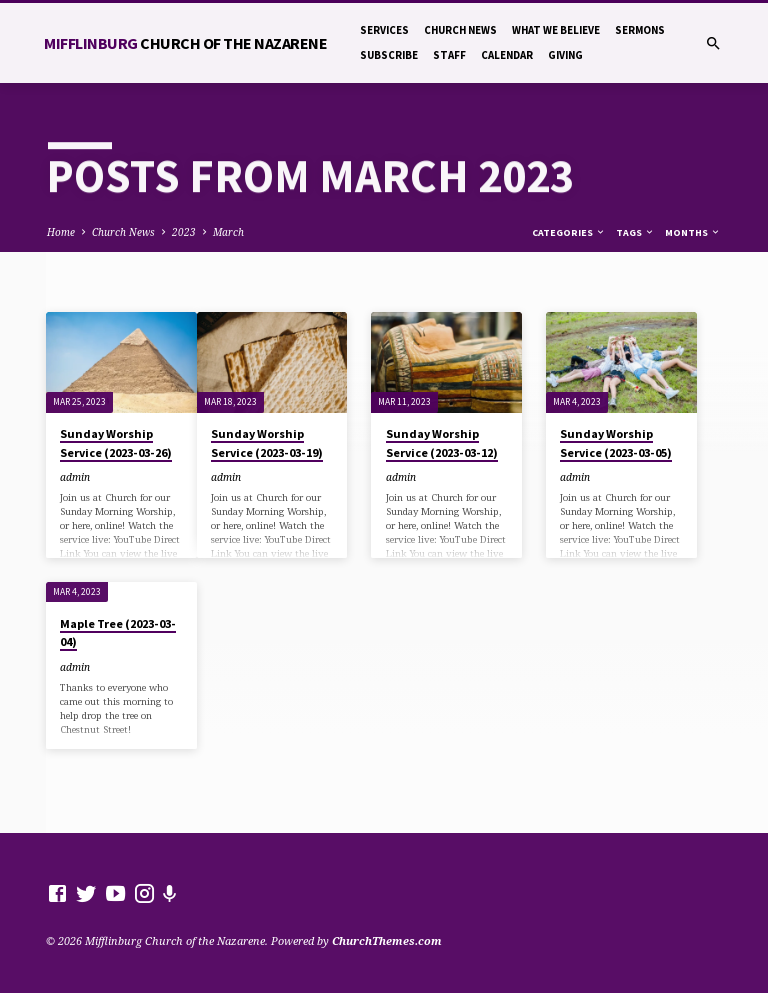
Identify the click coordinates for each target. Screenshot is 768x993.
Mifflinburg (185, 43)
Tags (635, 232)
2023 (184, 232)
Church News (460, 30)
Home (61, 232)
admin (75, 477)
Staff (449, 55)
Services (384, 30)
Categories (569, 232)
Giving (565, 55)
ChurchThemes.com (387, 940)
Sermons (640, 30)
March (228, 232)
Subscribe (389, 55)
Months (693, 232)
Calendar (507, 55)
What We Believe (556, 30)
